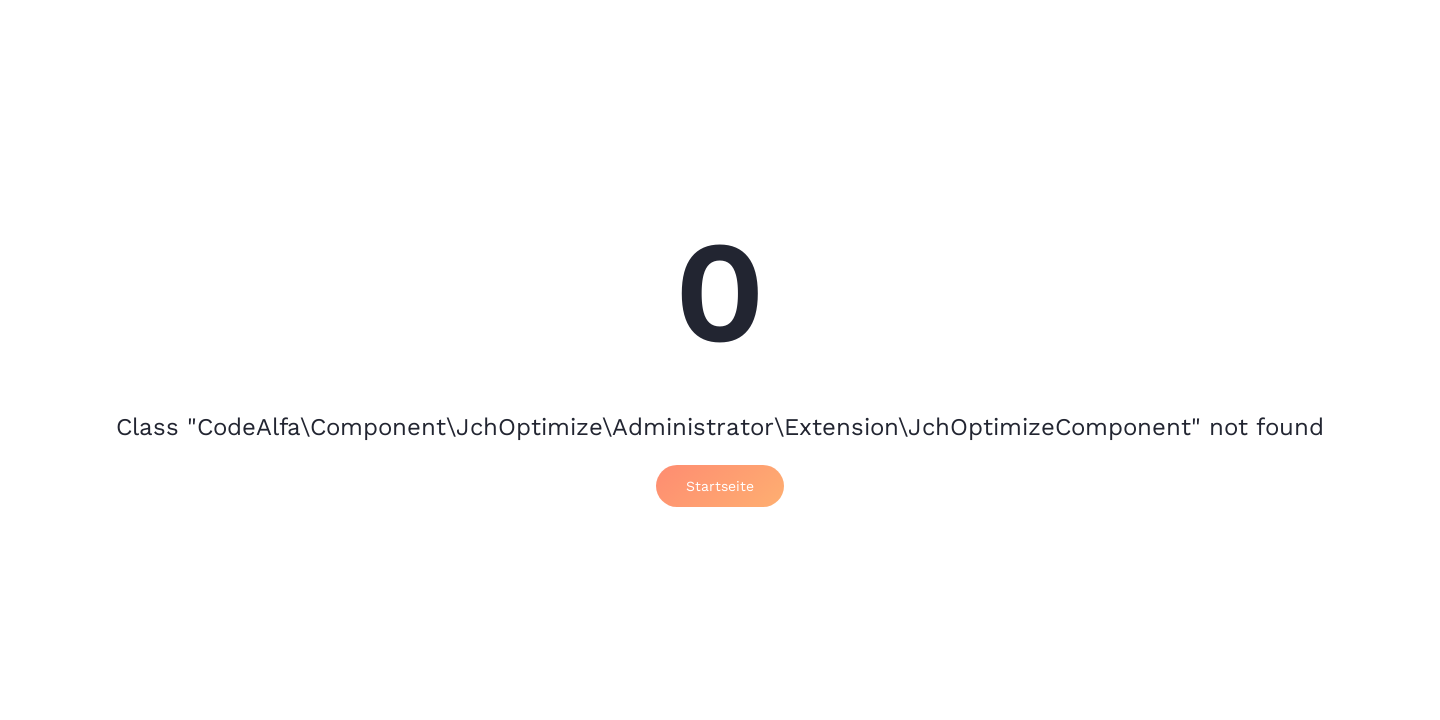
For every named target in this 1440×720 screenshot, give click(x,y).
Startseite (720, 486)
